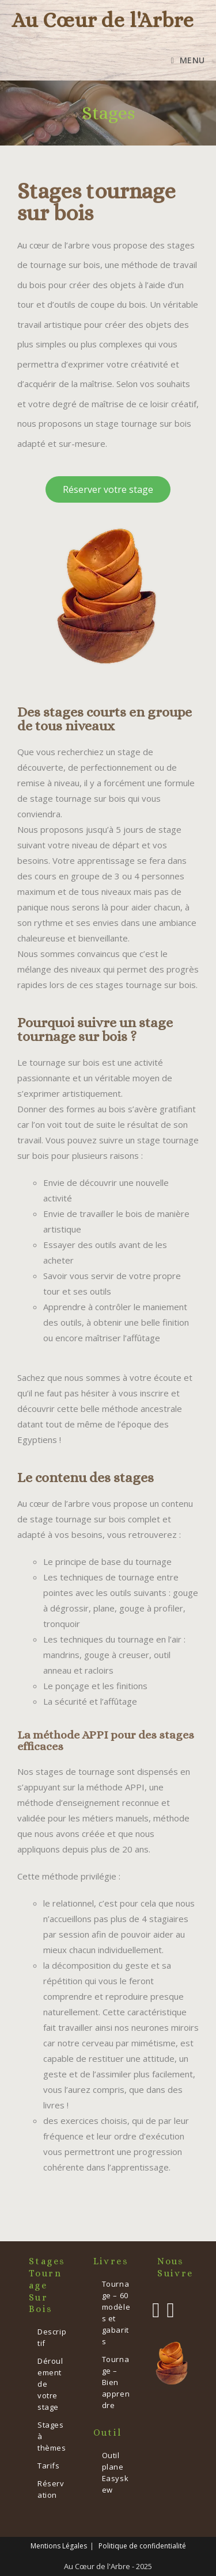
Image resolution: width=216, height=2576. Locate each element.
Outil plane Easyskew (115, 2472)
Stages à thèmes (51, 2436)
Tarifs (48, 2465)
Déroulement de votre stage (50, 2384)
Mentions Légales (59, 2546)
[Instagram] (170, 2310)
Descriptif (51, 2337)
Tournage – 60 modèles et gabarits (116, 2313)
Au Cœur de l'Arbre (103, 20)
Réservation (51, 2489)
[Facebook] (156, 2310)
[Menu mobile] (187, 60)
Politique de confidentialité (142, 2546)
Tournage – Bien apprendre (116, 2382)
